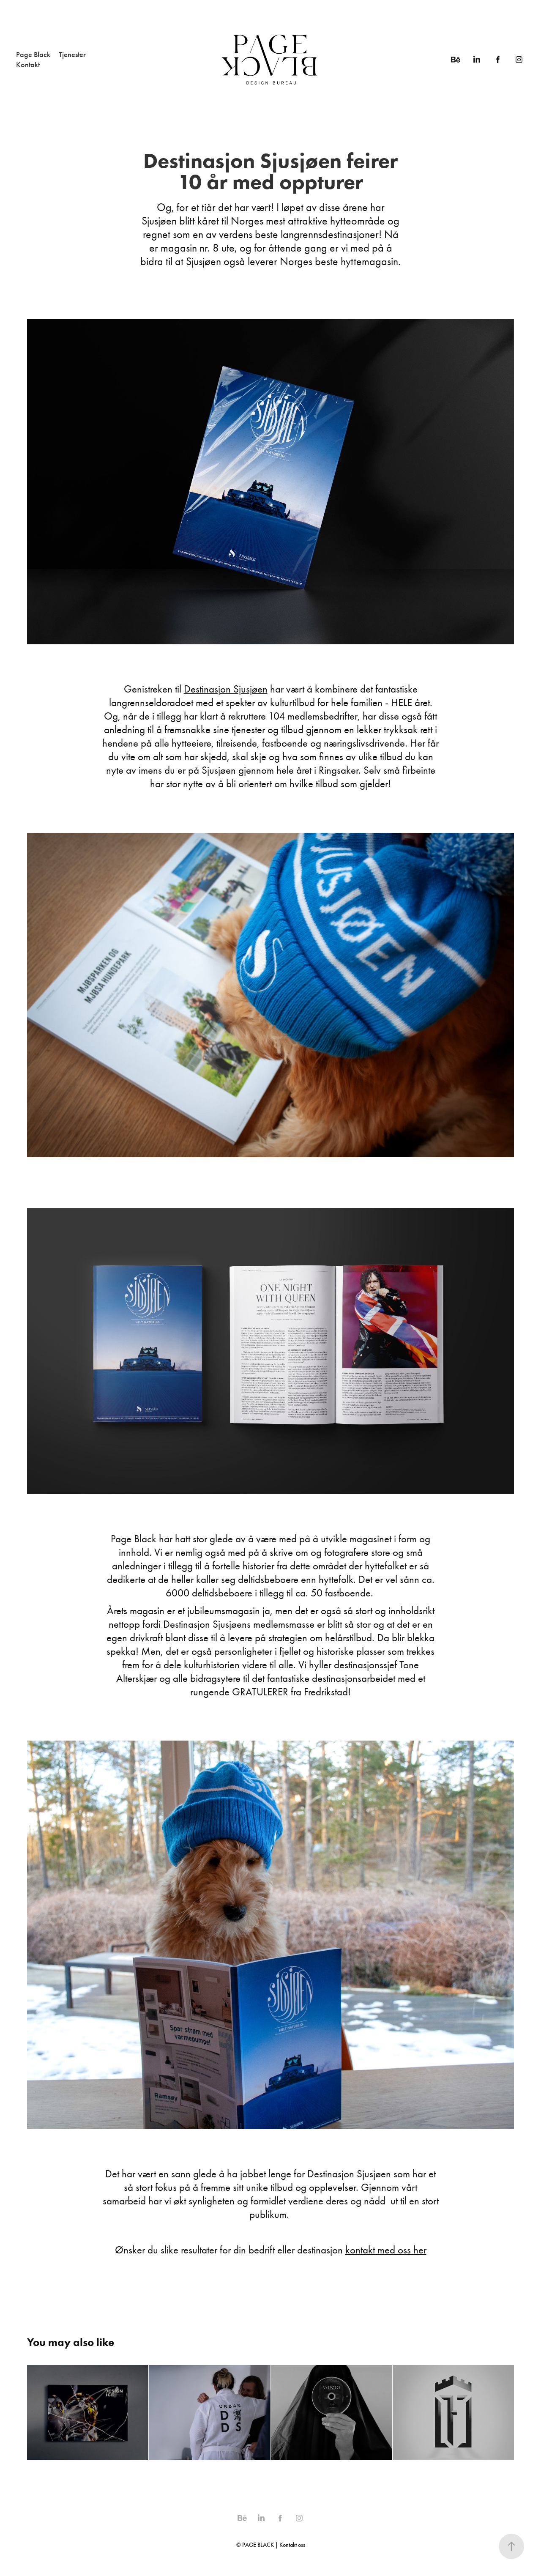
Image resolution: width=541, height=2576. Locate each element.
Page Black (33, 54)
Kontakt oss (292, 2545)
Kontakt (28, 64)
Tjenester (72, 54)
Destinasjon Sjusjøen (226, 689)
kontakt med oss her (385, 2250)
